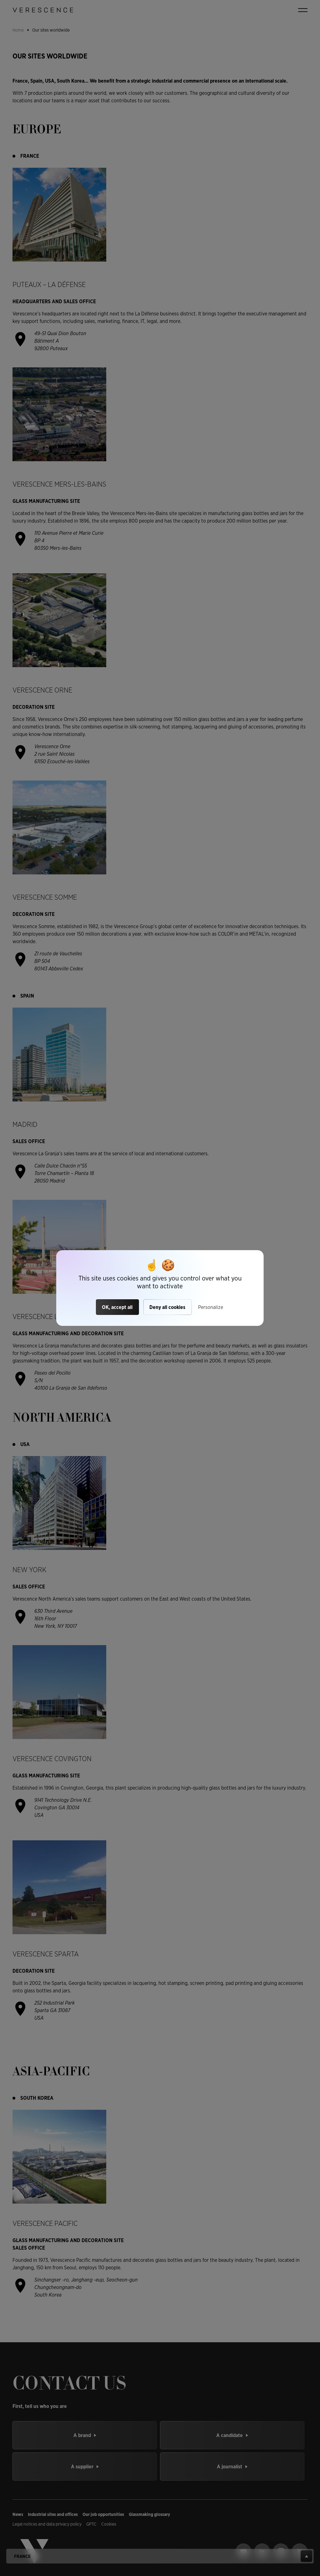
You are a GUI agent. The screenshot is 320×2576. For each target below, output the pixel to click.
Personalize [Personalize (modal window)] (210, 1307)
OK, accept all (117, 1307)
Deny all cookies (167, 1307)
